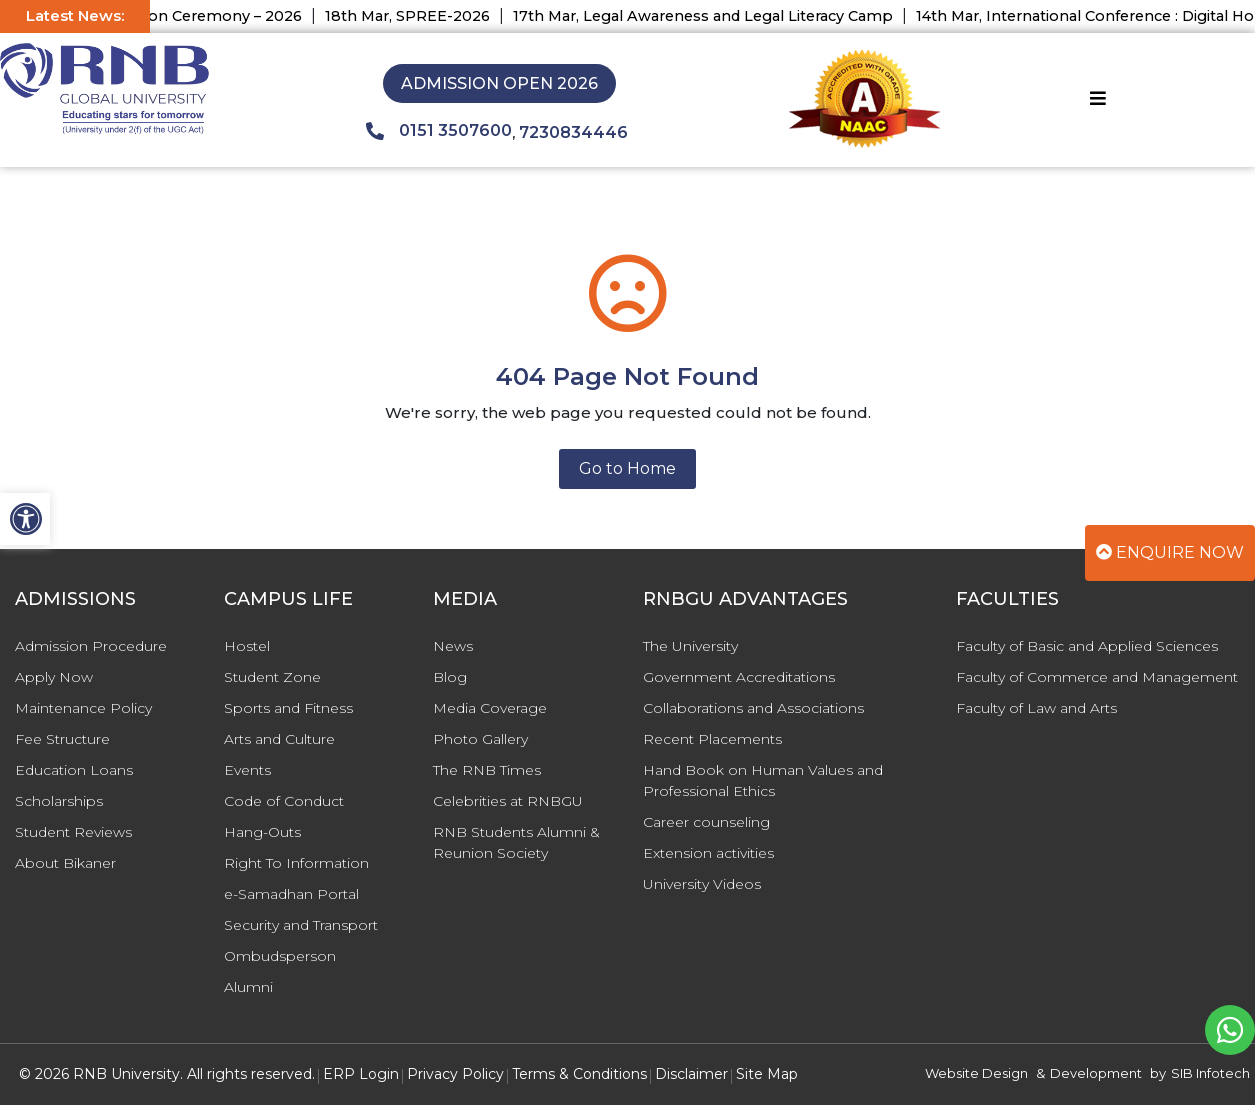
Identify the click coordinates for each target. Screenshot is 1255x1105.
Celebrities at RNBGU (508, 801)
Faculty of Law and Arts (1036, 708)
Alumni (248, 987)
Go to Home (627, 468)
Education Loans (74, 770)
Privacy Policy (455, 1074)
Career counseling (706, 822)
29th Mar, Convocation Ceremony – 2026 (165, 16)
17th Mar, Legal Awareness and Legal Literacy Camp (716, 16)
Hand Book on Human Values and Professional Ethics (763, 780)
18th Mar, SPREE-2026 (420, 16)
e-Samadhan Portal (291, 894)
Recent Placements (712, 739)
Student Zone (272, 677)
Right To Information (296, 863)
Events (247, 770)
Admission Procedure (91, 646)
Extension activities (708, 853)
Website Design (976, 1073)
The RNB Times (487, 770)
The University (690, 646)
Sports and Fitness (288, 708)
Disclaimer (691, 1074)
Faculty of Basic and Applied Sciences (1087, 646)
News (453, 646)
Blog (450, 677)
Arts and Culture (279, 739)
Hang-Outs (262, 832)
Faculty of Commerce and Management (1097, 677)
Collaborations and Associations (753, 708)
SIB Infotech (1210, 1073)
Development (1096, 1073)
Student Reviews (73, 832)
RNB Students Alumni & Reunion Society (516, 842)
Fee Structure (62, 739)
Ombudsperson (280, 956)
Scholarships (59, 801)
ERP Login (361, 1074)
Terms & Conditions (579, 1074)
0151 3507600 (439, 131)
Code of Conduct (284, 801)
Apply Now (54, 677)
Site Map (767, 1074)
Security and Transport (301, 925)
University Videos (702, 884)
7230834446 (573, 132)
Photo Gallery (480, 739)
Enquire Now (1170, 552)
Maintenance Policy (83, 708)
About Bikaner (65, 863)
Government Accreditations (739, 677)
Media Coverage (490, 708)
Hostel (247, 646)
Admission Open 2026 (499, 83)
